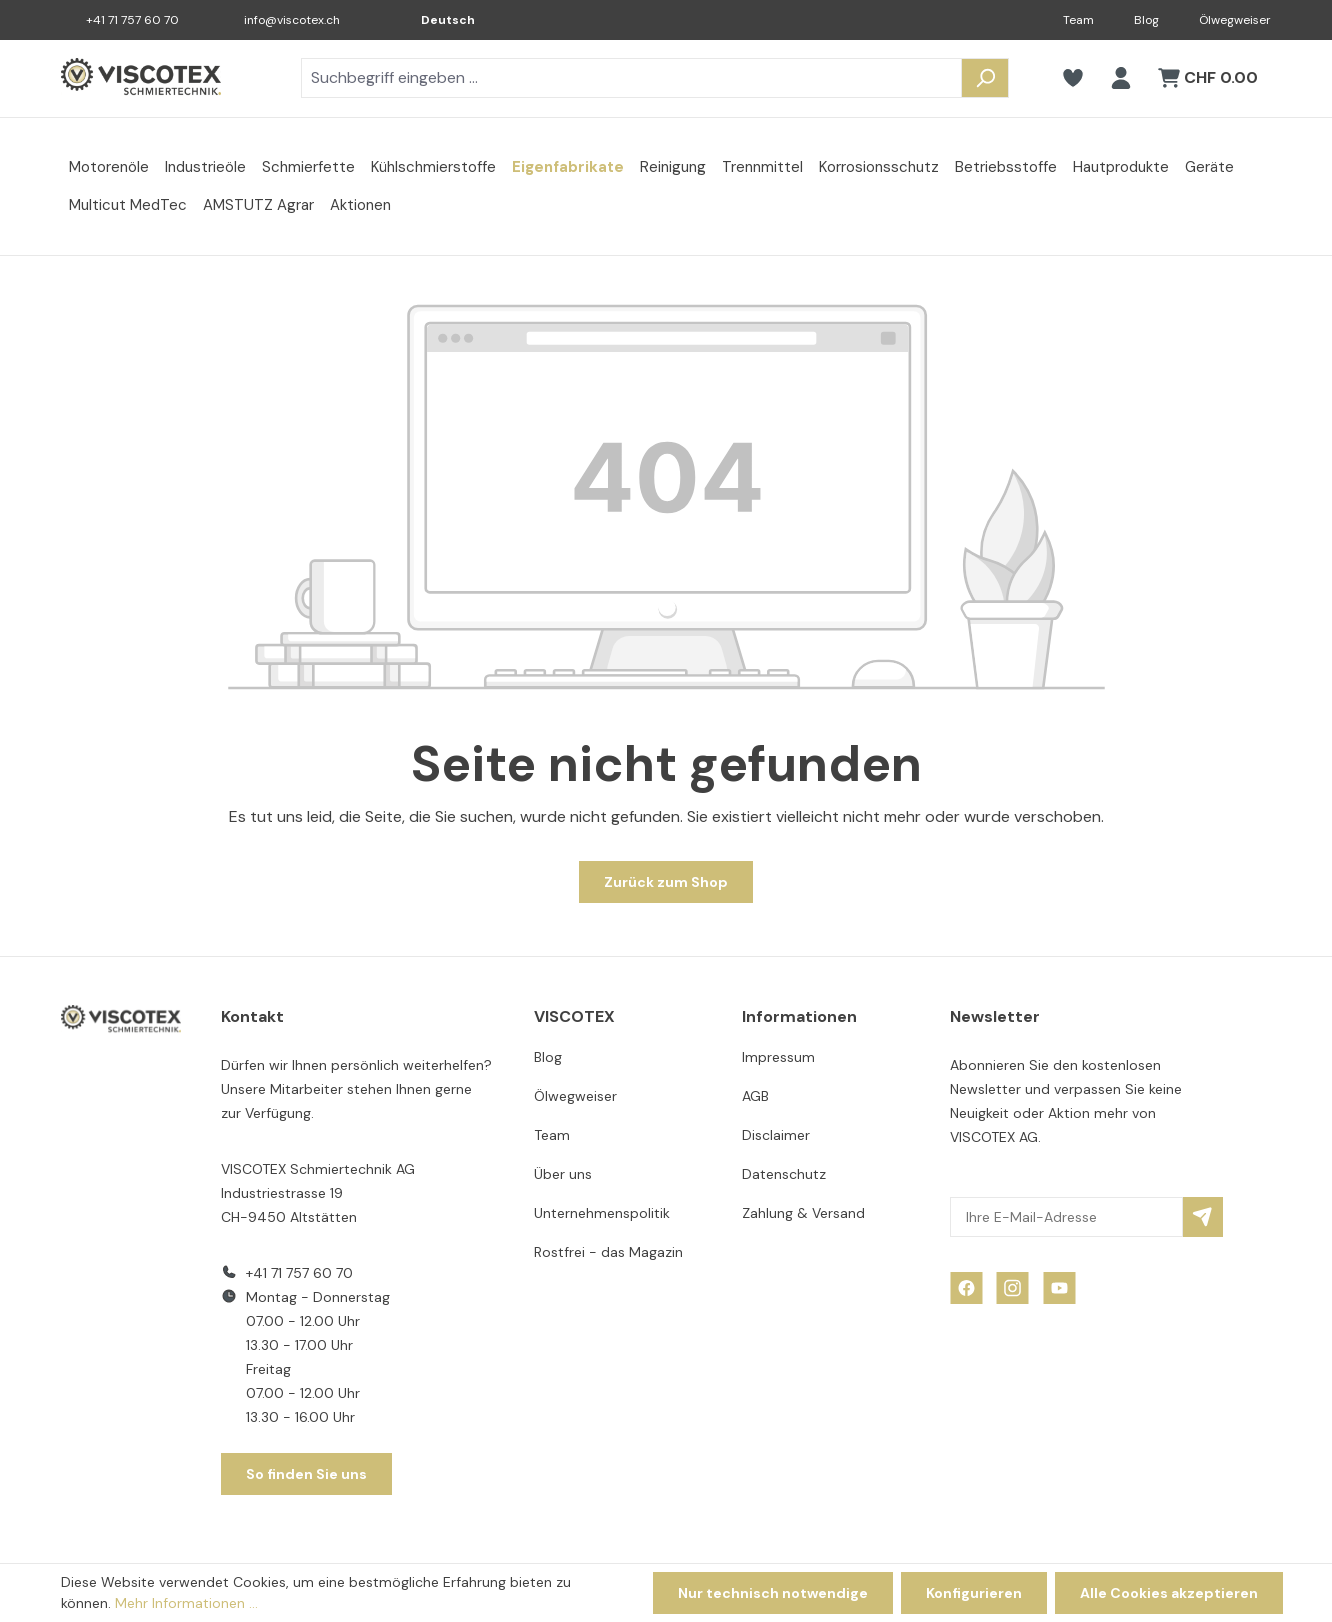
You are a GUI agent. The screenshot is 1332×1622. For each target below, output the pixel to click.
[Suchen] (985, 78)
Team (1078, 20)
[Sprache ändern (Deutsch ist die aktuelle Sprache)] (434, 20)
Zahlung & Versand (803, 1213)
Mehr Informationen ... (186, 1603)
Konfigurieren (974, 1593)
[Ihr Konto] (1121, 78)
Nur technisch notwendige (773, 1593)
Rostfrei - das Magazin (608, 1252)
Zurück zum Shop (666, 882)
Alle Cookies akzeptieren (1169, 1593)
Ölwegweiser (1235, 20)
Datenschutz (784, 1174)
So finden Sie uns (306, 1474)
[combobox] (631, 78)
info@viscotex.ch (292, 20)
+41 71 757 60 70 (132, 20)
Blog (1146, 20)
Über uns (563, 1174)
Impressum (778, 1057)
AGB (755, 1096)
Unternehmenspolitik (602, 1213)
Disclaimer (776, 1135)
